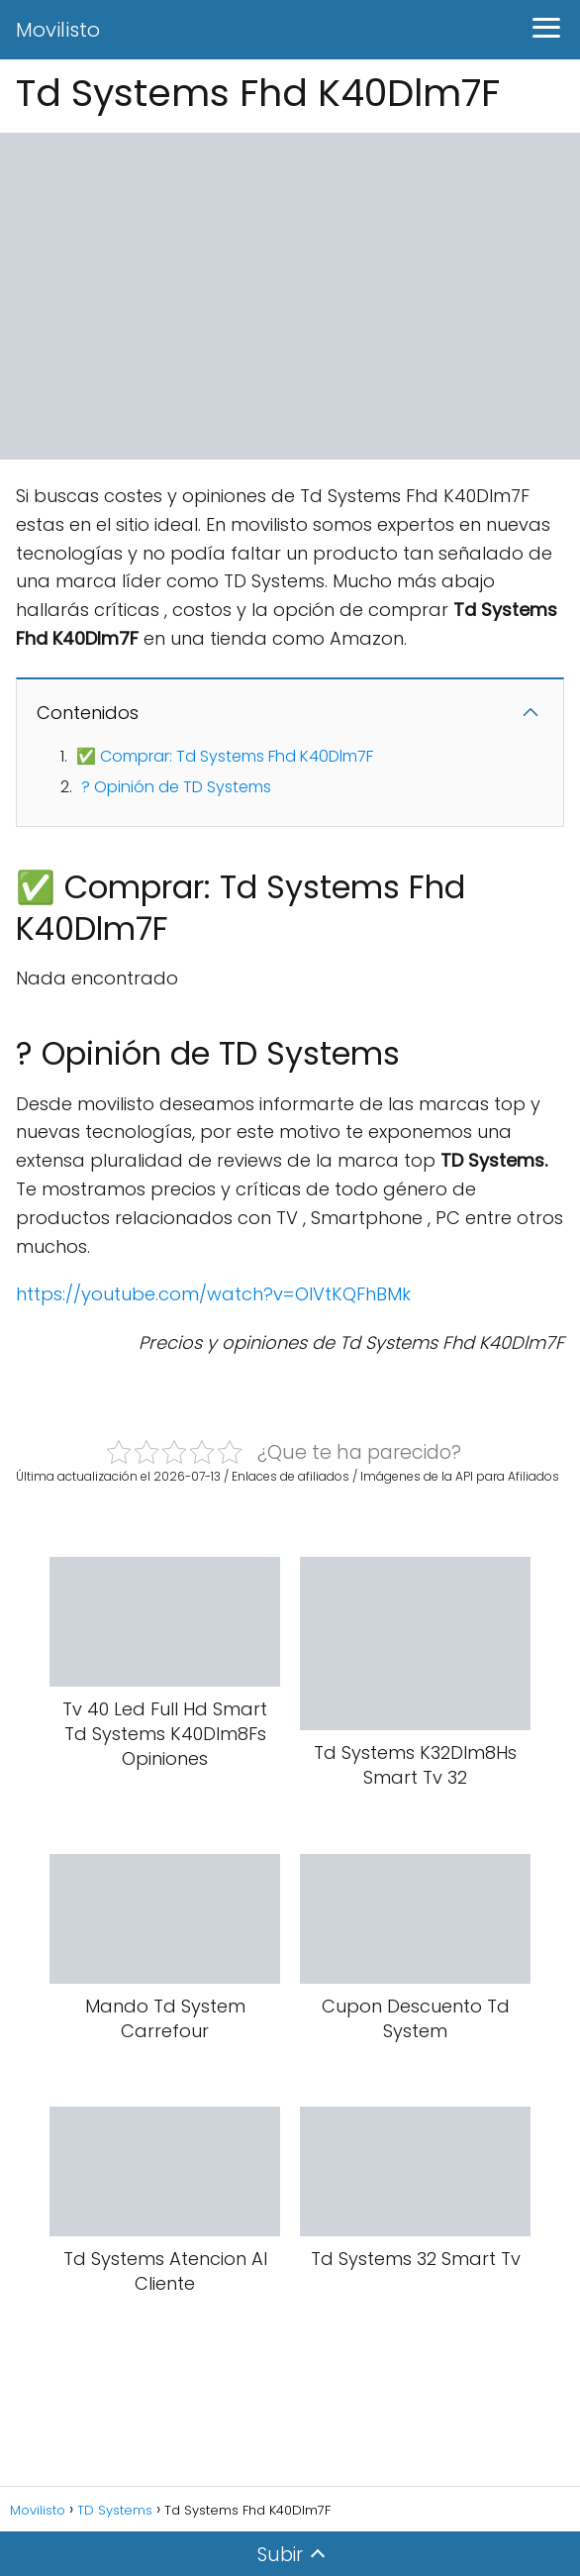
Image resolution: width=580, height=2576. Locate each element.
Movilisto (58, 30)
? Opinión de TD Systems (176, 786)
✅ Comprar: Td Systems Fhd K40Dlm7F (224, 756)
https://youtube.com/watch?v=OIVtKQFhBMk (213, 1294)
